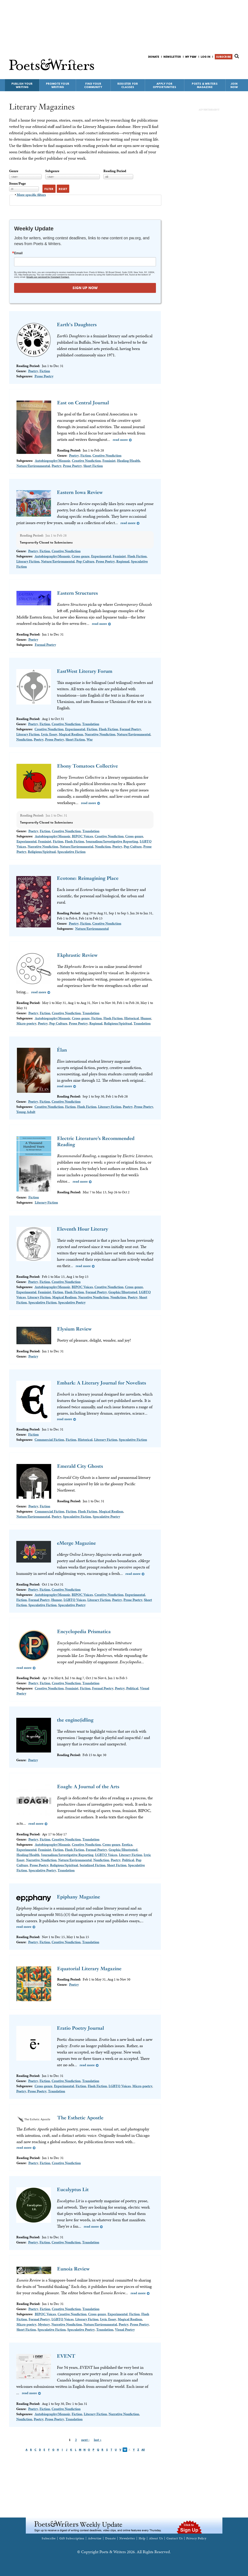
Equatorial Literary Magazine (89, 1968)
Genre (13, 170)
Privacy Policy (196, 2538)
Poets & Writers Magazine (205, 85)
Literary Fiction (27, 561)
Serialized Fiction (92, 1865)
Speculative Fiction (71, 851)
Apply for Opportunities (164, 85)
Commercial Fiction (49, 1439)
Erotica (127, 1844)
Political (132, 1688)
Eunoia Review (73, 2269)
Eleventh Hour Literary (82, 1229)
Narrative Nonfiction (100, 734)
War (90, 739)
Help (142, 2538)
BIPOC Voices (82, 836)
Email (18, 253)
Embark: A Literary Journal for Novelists (101, 1383)
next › (85, 2439)
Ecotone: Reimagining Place (87, 878)
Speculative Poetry (72, 1302)
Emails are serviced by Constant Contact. (48, 277)
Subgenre (52, 170)
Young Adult (25, 1111)
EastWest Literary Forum (84, 671)
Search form (237, 56)
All (143, 2449)
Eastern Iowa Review (80, 492)
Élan (62, 1050)
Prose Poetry (44, 376)
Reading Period (114, 170)
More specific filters (31, 194)
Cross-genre (80, 556)
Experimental (101, 556)
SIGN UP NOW (85, 287)
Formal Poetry (45, 644)
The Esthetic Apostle (80, 2118)
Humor (145, 1018)
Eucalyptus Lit (73, 2189)
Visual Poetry (125, 2329)
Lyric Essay (49, 734)
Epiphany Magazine (78, 1897)
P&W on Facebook (222, 67)
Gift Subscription (71, 2538)
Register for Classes (127, 85)
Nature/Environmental (33, 465)
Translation (90, 723)
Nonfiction (24, 739)
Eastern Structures (77, 593)
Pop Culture (85, 561)
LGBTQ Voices (74, 1599)
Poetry (33, 370)
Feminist (108, 460)
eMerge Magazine (76, 1543)
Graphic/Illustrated (122, 1291)
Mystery (44, 2324)
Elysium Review (74, 1329)
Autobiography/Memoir (52, 460)
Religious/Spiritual (42, 851)
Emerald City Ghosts (80, 1466)
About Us (156, 2538)
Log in (206, 56)
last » (97, 2439)
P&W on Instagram (236, 67)
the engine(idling (75, 1720)
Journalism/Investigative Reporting (112, 841)
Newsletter (172, 56)
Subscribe (223, 56)
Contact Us (174, 2538)
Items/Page (17, 183)
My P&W (190, 56)
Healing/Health (128, 460)
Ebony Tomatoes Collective (87, 766)
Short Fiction (93, 465)
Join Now (234, 85)
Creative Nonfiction (106, 455)
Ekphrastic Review (77, 955)
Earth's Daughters (77, 324)
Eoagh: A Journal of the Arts (88, 1786)
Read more (120, 439)
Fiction (44, 370)
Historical (131, 1018)
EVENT (66, 2356)
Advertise (95, 2538)
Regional (122, 561)
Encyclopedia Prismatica (84, 1631)
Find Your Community (93, 85)
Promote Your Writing (57, 85)
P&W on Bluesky (229, 67)
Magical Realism (71, 734)
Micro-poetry (26, 1023)
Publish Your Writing (22, 85)
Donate (153, 56)
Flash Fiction (137, 556)
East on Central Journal (83, 403)
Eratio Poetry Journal (80, 2028)
